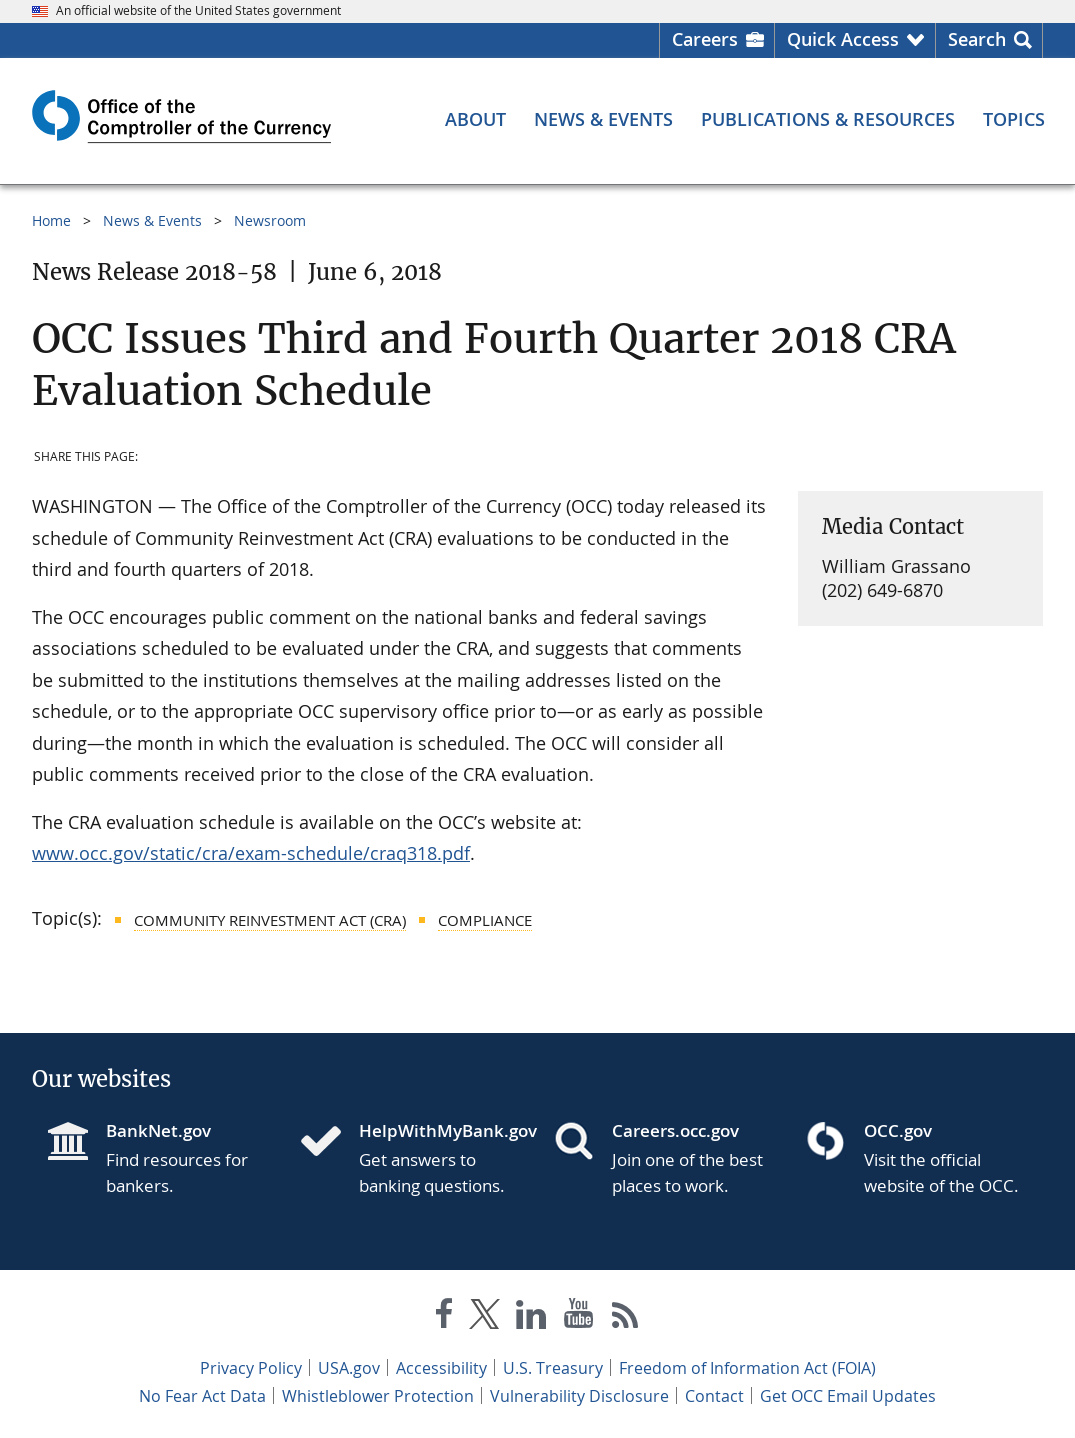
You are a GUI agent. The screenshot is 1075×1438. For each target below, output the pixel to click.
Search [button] (977, 39)
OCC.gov (898, 1130)
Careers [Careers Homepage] (705, 39)
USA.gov (349, 1368)
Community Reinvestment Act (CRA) (270, 920)
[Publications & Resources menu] (828, 119)
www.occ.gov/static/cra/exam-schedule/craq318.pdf (251, 853)
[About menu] (475, 119)
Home (51, 220)
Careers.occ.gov (675, 1130)
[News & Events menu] (603, 119)
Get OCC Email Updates (848, 1396)
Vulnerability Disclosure (579, 1396)
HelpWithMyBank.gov (440, 1130)
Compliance (485, 920)
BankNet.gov (158, 1130)
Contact (714, 1396)
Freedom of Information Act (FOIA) (747, 1368)
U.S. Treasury (553, 1368)
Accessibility (441, 1368)
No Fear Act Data (202, 1396)
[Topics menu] (1014, 119)
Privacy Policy (251, 1368)
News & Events (152, 220)
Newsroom (270, 220)
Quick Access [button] (843, 39)
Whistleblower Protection (378, 1396)
